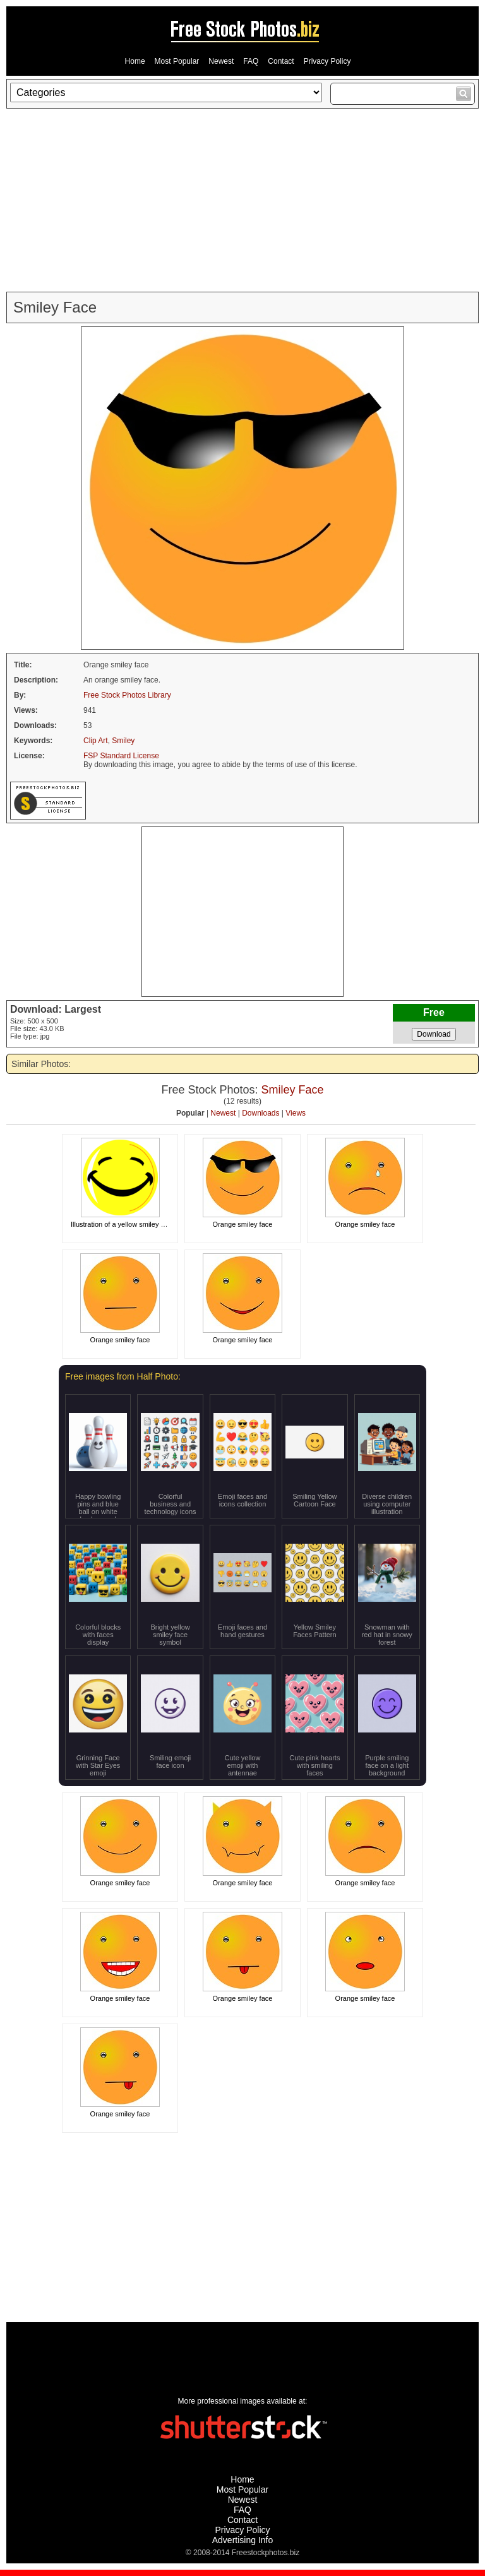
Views (295, 1113)
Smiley (123, 740)
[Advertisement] (242, 200)
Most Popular (177, 61)
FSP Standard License (121, 755)
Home (135, 61)
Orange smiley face (243, 1224)
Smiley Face (292, 1089)
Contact (281, 61)
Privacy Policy (327, 61)
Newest (221, 61)
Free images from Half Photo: (123, 1376)
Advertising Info (242, 2540)
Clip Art (95, 740)
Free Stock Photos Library (127, 695)
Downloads (260, 1113)
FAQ (250, 61)
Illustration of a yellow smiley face (122, 1224)
